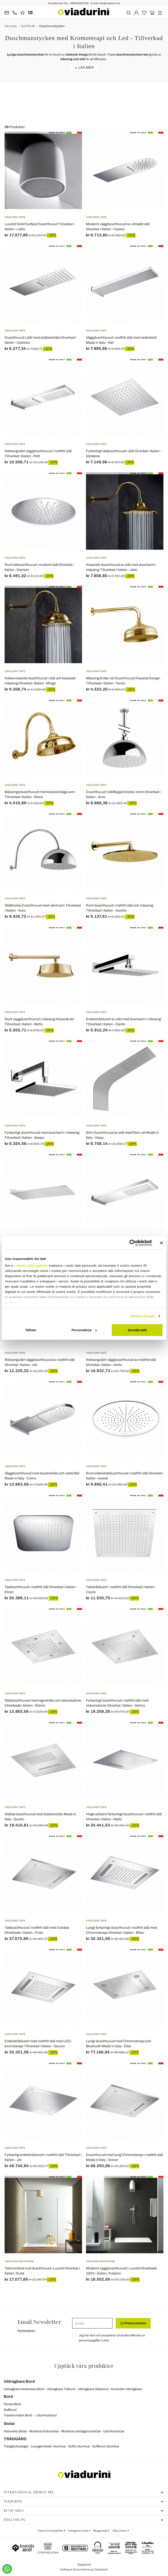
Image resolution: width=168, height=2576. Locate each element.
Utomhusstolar (114, 2431)
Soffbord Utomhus (105, 2446)
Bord (8, 2396)
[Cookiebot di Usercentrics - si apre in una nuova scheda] (133, 1243)
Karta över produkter (51, 2530)
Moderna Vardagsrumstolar (81, 2431)
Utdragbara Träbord (61, 2389)
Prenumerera (133, 2323)
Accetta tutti (137, 1330)
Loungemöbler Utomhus (48, 2446)
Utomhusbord (46, 2415)
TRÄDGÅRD (15, 2439)
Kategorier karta (78, 2530)
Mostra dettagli (142, 1316)
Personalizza (84, 1330)
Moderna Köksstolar (44, 2431)
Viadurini (83, 2501)
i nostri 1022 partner (31, 1265)
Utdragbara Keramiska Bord (24, 2389)
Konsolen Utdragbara (126, 2389)
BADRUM (28, 26)
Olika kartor (120, 2530)
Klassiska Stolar (15, 2431)
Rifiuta (31, 1330)
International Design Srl (83, 2492)
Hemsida (11, 26)
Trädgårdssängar (16, 2446)
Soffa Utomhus (79, 2446)
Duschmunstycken (52, 26)
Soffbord (10, 2410)
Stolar (9, 2423)
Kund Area (83, 2510)
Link (105, 2340)
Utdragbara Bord (19, 2381)
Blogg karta (100, 2530)
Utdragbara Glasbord (93, 2389)
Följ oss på (83, 2519)
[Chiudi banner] (161, 1242)
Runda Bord (12, 2404)
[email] (92, 2323)
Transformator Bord (18, 2415)
